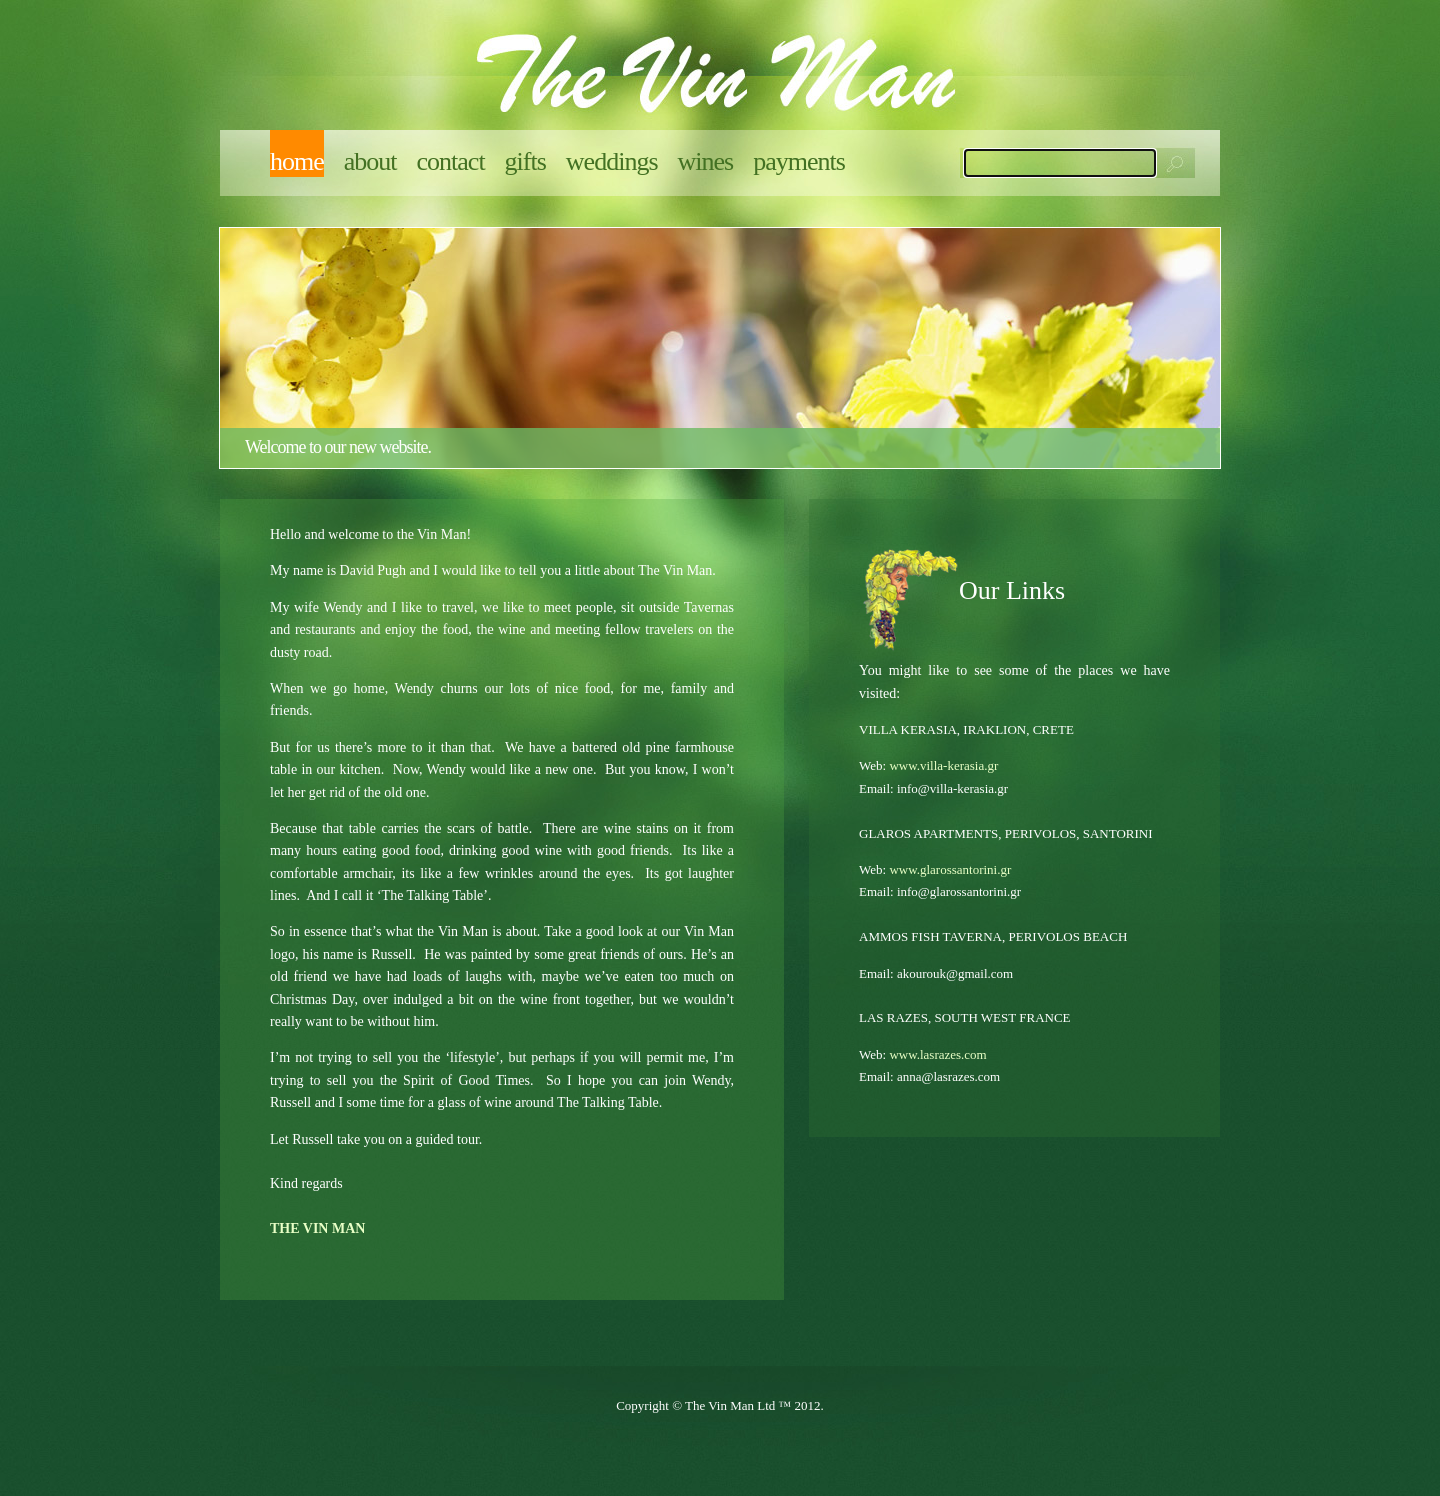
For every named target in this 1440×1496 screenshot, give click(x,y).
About (370, 161)
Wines (706, 161)
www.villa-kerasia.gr (943, 765)
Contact (451, 161)
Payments (799, 161)
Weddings (612, 161)
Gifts (525, 161)
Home (297, 161)
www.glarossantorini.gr (950, 869)
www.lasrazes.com (937, 1054)
